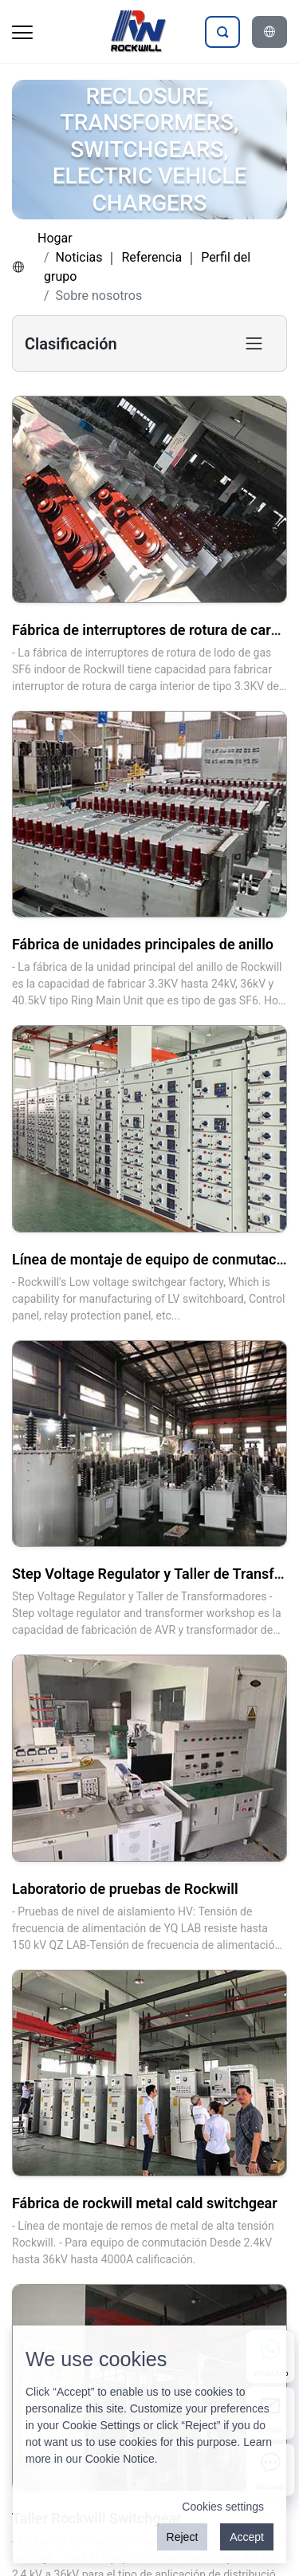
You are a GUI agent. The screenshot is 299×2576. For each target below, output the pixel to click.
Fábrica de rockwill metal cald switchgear (144, 2203)
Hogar (55, 238)
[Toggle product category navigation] (254, 343)
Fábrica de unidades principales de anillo (142, 944)
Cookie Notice (120, 2458)
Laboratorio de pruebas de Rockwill (125, 1888)
